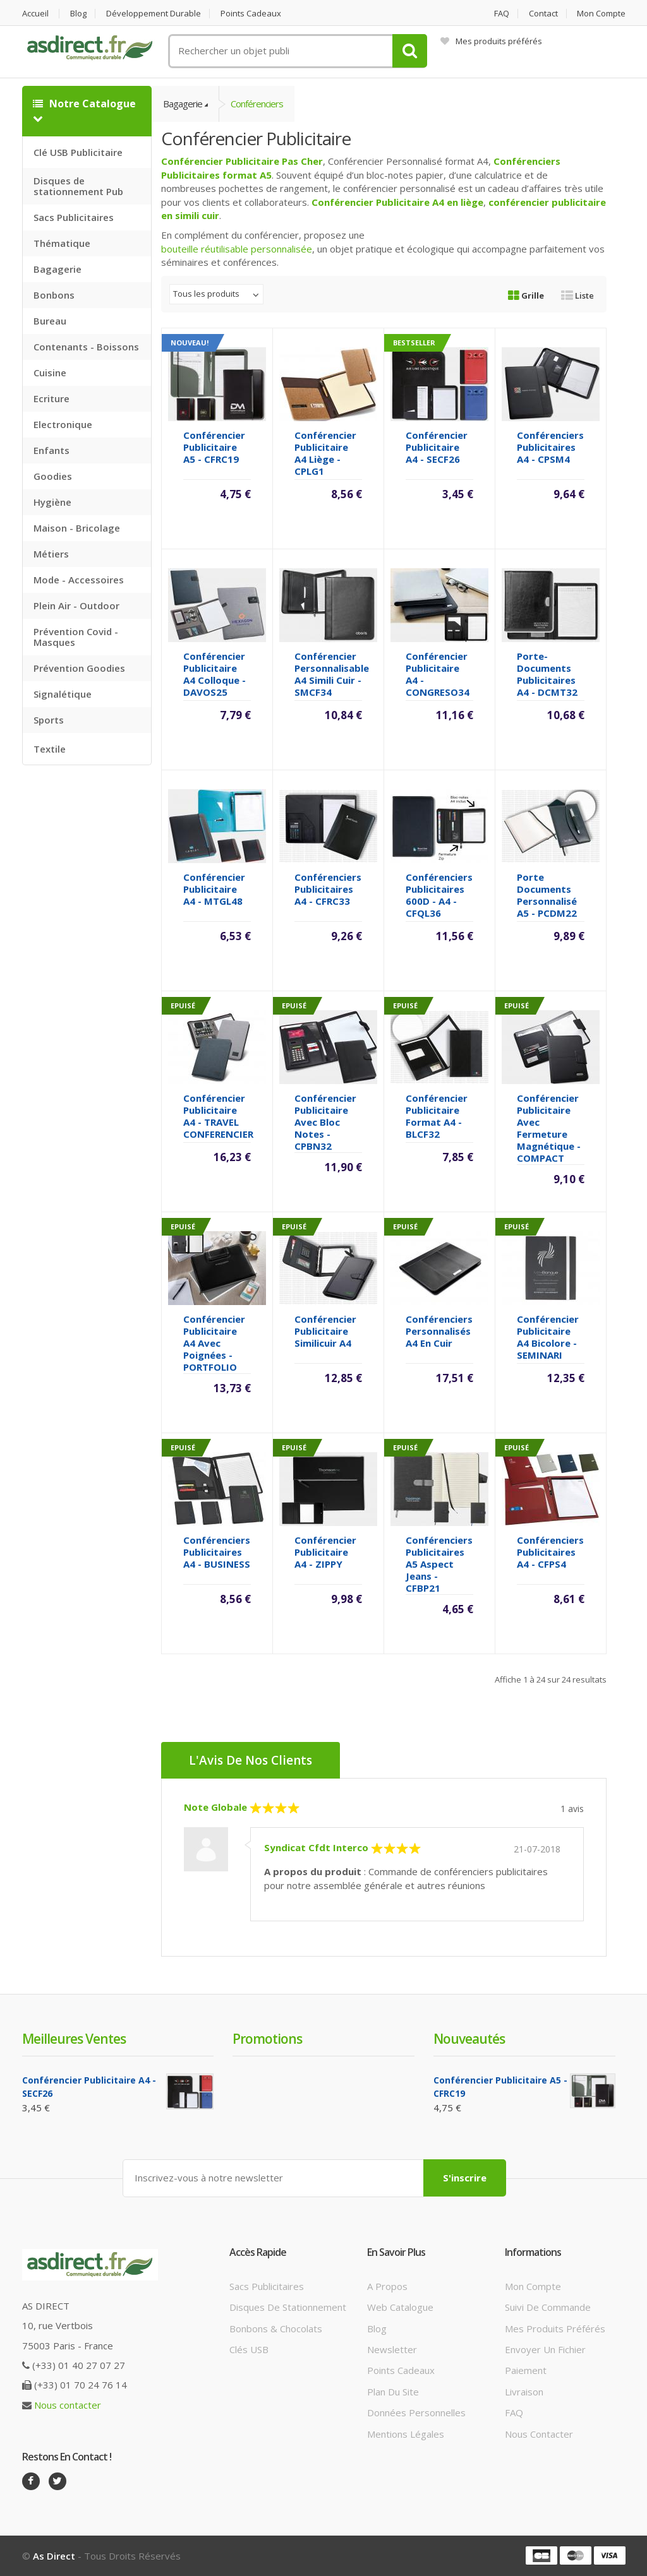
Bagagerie (57, 269)
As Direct (54, 2555)
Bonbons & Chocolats (275, 2328)
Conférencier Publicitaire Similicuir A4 (325, 1331)
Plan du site (393, 2391)
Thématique (61, 243)
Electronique (62, 424)
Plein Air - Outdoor (76, 605)
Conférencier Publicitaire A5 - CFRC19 (214, 447)
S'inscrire (465, 2177)
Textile (49, 748)
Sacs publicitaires (266, 2286)
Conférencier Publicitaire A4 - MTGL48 (214, 889)
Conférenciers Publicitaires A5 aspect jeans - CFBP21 (439, 1564)
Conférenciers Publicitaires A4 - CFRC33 (327, 889)
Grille (526, 295)
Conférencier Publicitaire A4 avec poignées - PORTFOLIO (214, 1343)
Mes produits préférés (491, 41)
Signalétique (62, 694)
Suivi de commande (548, 2307)
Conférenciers (257, 103)
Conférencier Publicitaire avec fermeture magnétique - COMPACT (549, 1128)
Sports (48, 719)
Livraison (524, 2391)
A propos (387, 2286)
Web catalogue (400, 2307)
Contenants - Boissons (86, 346)
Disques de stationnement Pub (78, 186)
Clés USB (249, 2349)
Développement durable (153, 13)
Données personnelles (416, 2412)
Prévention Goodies (79, 668)
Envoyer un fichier (545, 2349)
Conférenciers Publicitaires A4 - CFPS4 (550, 1552)
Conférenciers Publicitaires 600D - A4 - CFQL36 (439, 895)
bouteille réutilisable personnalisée (236, 248)
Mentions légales (405, 2434)
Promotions (267, 2039)
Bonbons (54, 295)
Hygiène (52, 502)
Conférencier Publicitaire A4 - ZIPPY (325, 1552)
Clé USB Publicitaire (78, 152)
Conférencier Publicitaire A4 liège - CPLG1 (325, 453)
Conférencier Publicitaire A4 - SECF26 (437, 447)
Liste (577, 295)
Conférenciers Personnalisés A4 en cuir (439, 1331)
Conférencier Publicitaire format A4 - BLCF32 (437, 1116)
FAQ (501, 13)
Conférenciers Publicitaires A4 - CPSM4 (550, 447)
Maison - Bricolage (76, 528)
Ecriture (51, 398)
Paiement (526, 2370)
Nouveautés (469, 2039)
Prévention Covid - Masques (75, 636)
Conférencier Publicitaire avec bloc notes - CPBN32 (325, 1122)
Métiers (51, 553)
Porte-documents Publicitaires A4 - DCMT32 (547, 674)
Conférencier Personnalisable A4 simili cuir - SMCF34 (331, 674)
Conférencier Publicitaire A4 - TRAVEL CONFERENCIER (218, 1116)
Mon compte (601, 13)
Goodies (52, 476)
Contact (543, 13)
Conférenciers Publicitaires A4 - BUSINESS (216, 1552)
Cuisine (49, 372)
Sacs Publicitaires (73, 217)
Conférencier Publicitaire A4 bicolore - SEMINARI (548, 1337)
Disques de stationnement (287, 2307)
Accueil (35, 13)
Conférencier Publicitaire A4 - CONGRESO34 (437, 674)
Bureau (49, 320)
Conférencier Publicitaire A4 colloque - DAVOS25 (214, 674)
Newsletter (392, 2349)
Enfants (51, 450)
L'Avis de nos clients (250, 1760)
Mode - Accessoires (78, 579)
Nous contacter (67, 2405)
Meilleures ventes (74, 2039)
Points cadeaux (251, 13)
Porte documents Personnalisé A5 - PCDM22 (547, 895)
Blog (78, 13)
